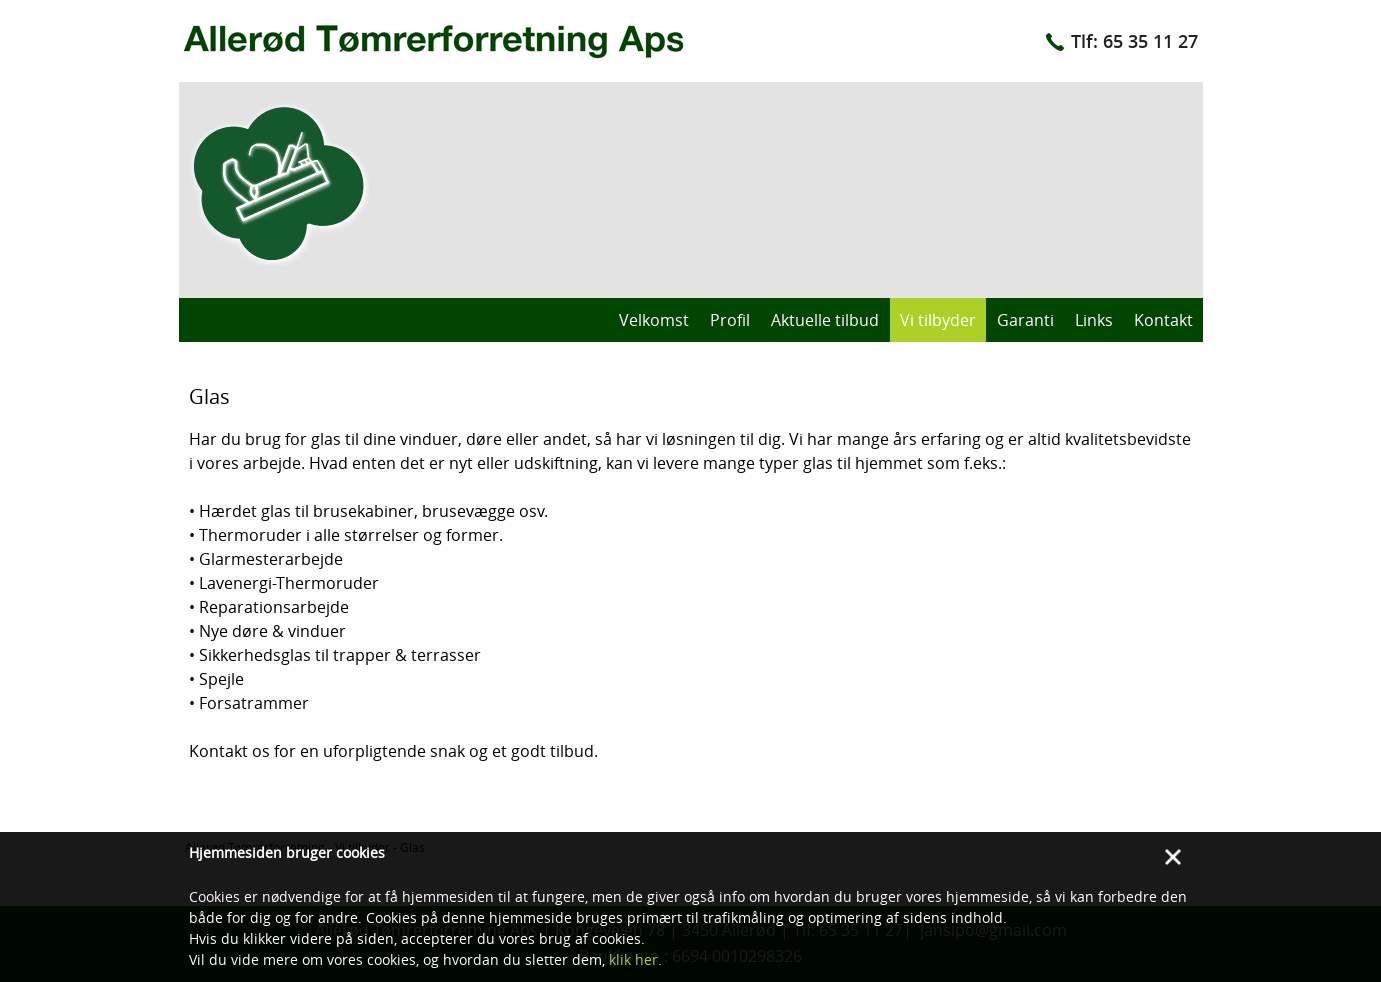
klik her (633, 959)
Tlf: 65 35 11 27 (1134, 41)
